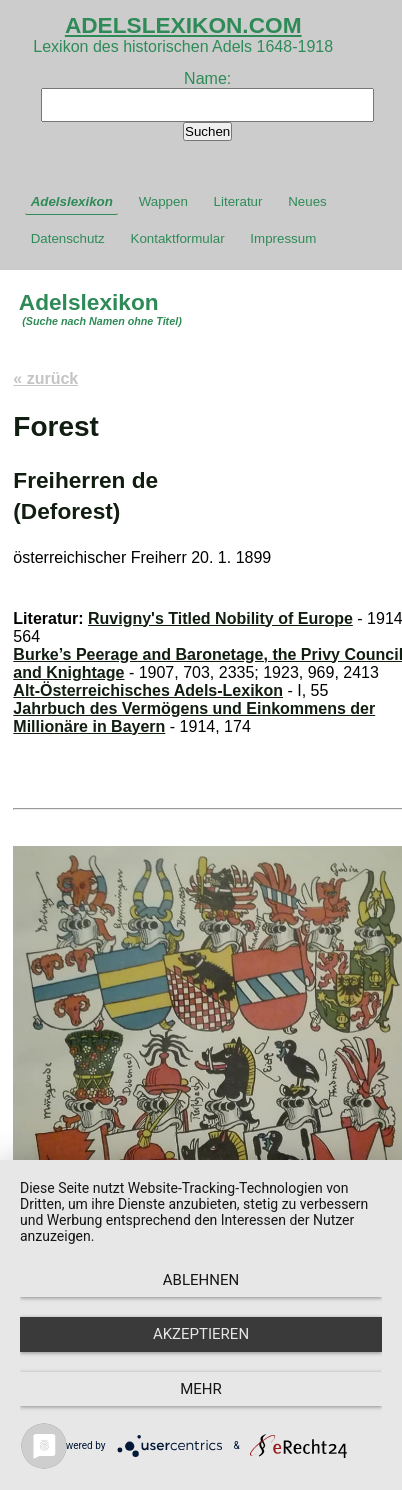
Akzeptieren (201, 1334)
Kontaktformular (178, 238)
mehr (201, 1389)
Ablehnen (201, 1280)
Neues (307, 201)
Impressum (283, 238)
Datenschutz (68, 238)
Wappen (163, 201)
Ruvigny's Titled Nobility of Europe (220, 618)
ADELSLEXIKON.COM (183, 25)
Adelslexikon (72, 201)
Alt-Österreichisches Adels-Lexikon (148, 690)
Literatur (238, 201)
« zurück (45, 378)
